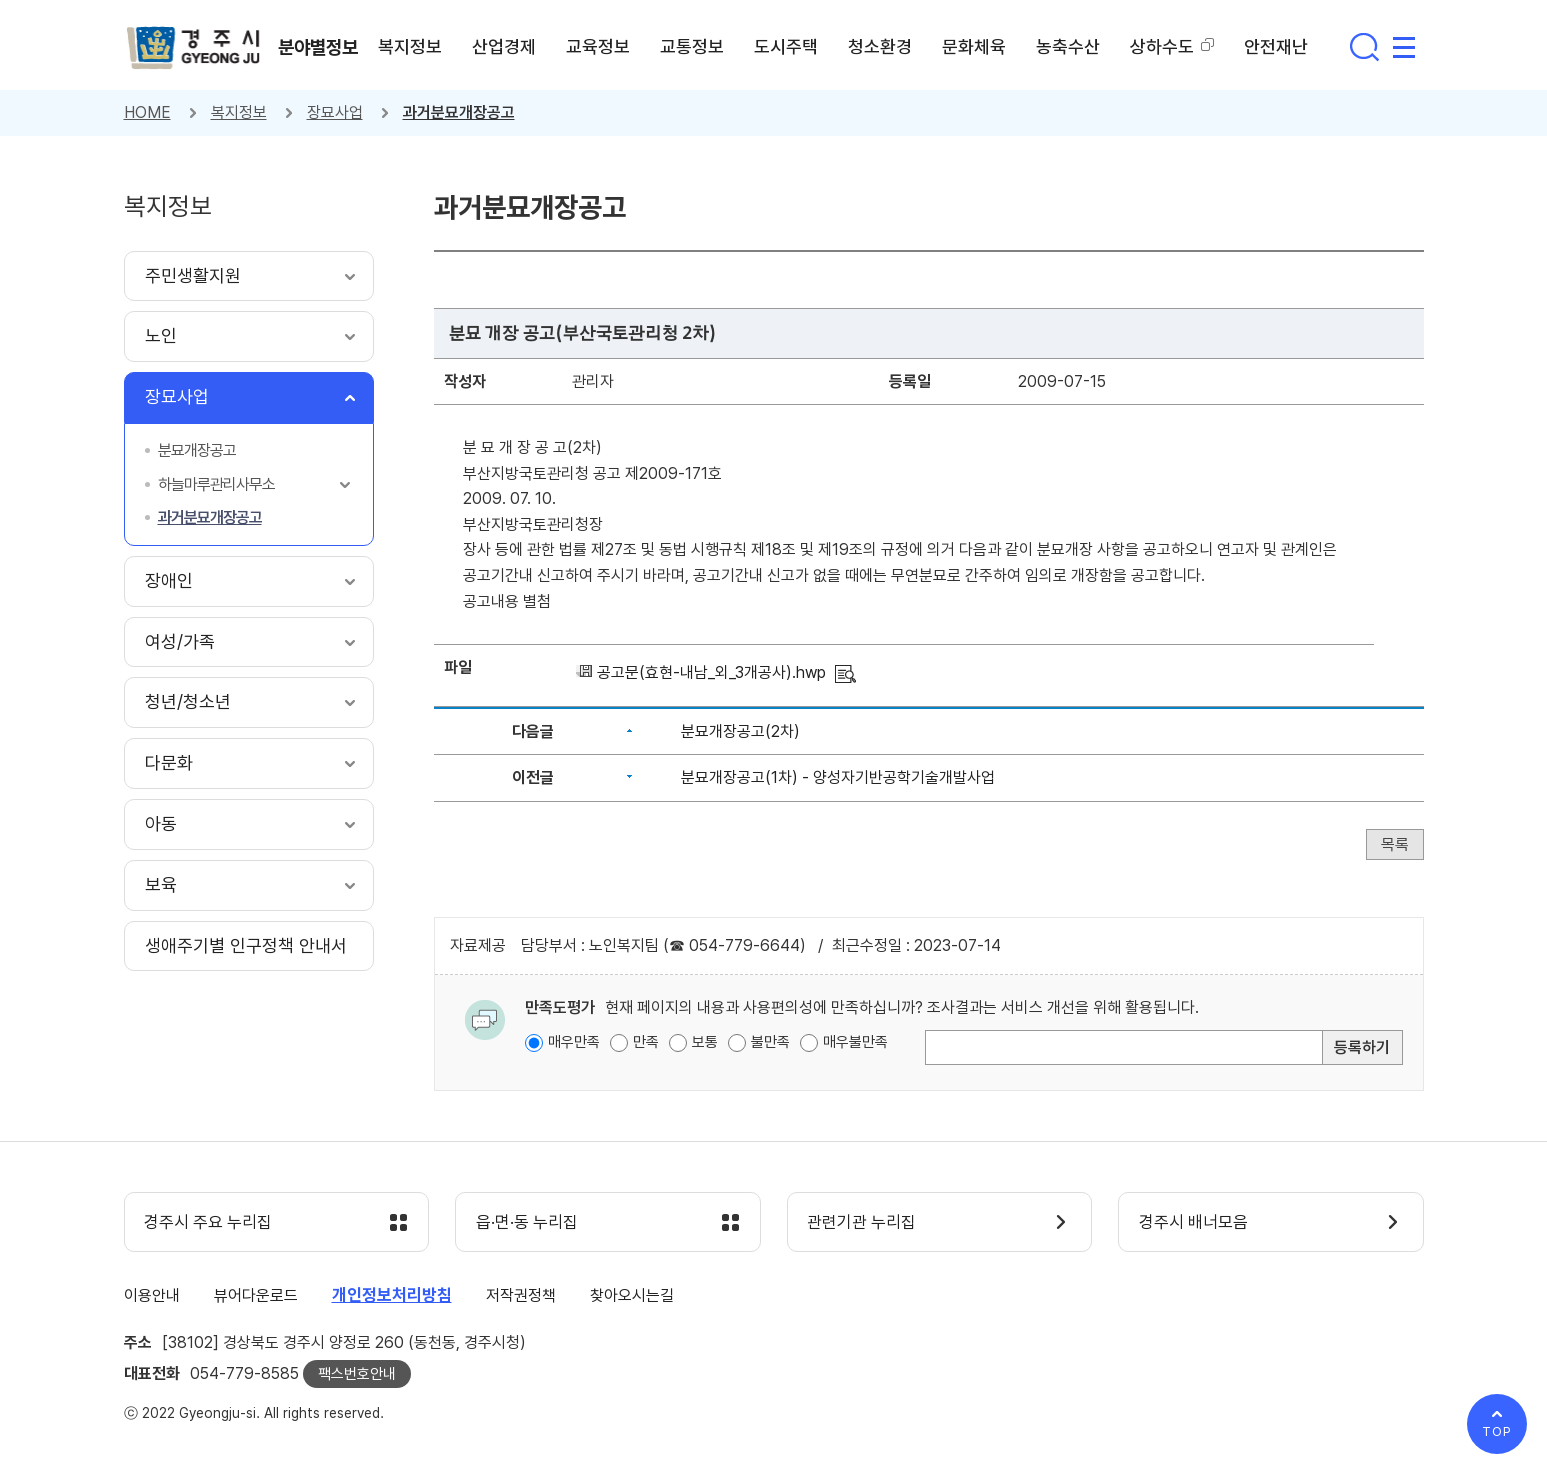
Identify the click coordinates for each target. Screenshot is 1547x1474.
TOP (1497, 1431)
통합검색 (1364, 47)
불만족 (770, 1042)
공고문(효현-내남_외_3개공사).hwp (711, 672)
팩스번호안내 (357, 1374)
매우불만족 (855, 1042)
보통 (705, 1042)
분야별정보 (319, 47)
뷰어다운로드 (256, 1295)
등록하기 (1362, 1047)
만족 (646, 1042)
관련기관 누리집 (862, 1223)
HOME (147, 112)
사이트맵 (1404, 47)
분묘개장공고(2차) (740, 731)
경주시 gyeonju (194, 48)
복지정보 (239, 112)
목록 (1395, 844)
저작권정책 (521, 1295)
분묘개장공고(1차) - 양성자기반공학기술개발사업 (838, 777)
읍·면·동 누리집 (527, 1223)
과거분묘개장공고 (459, 112)
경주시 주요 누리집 (209, 1223)
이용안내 (152, 1295)
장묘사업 (335, 112)
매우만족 (574, 1042)
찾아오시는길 (632, 1295)
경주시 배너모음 (1193, 1223)
